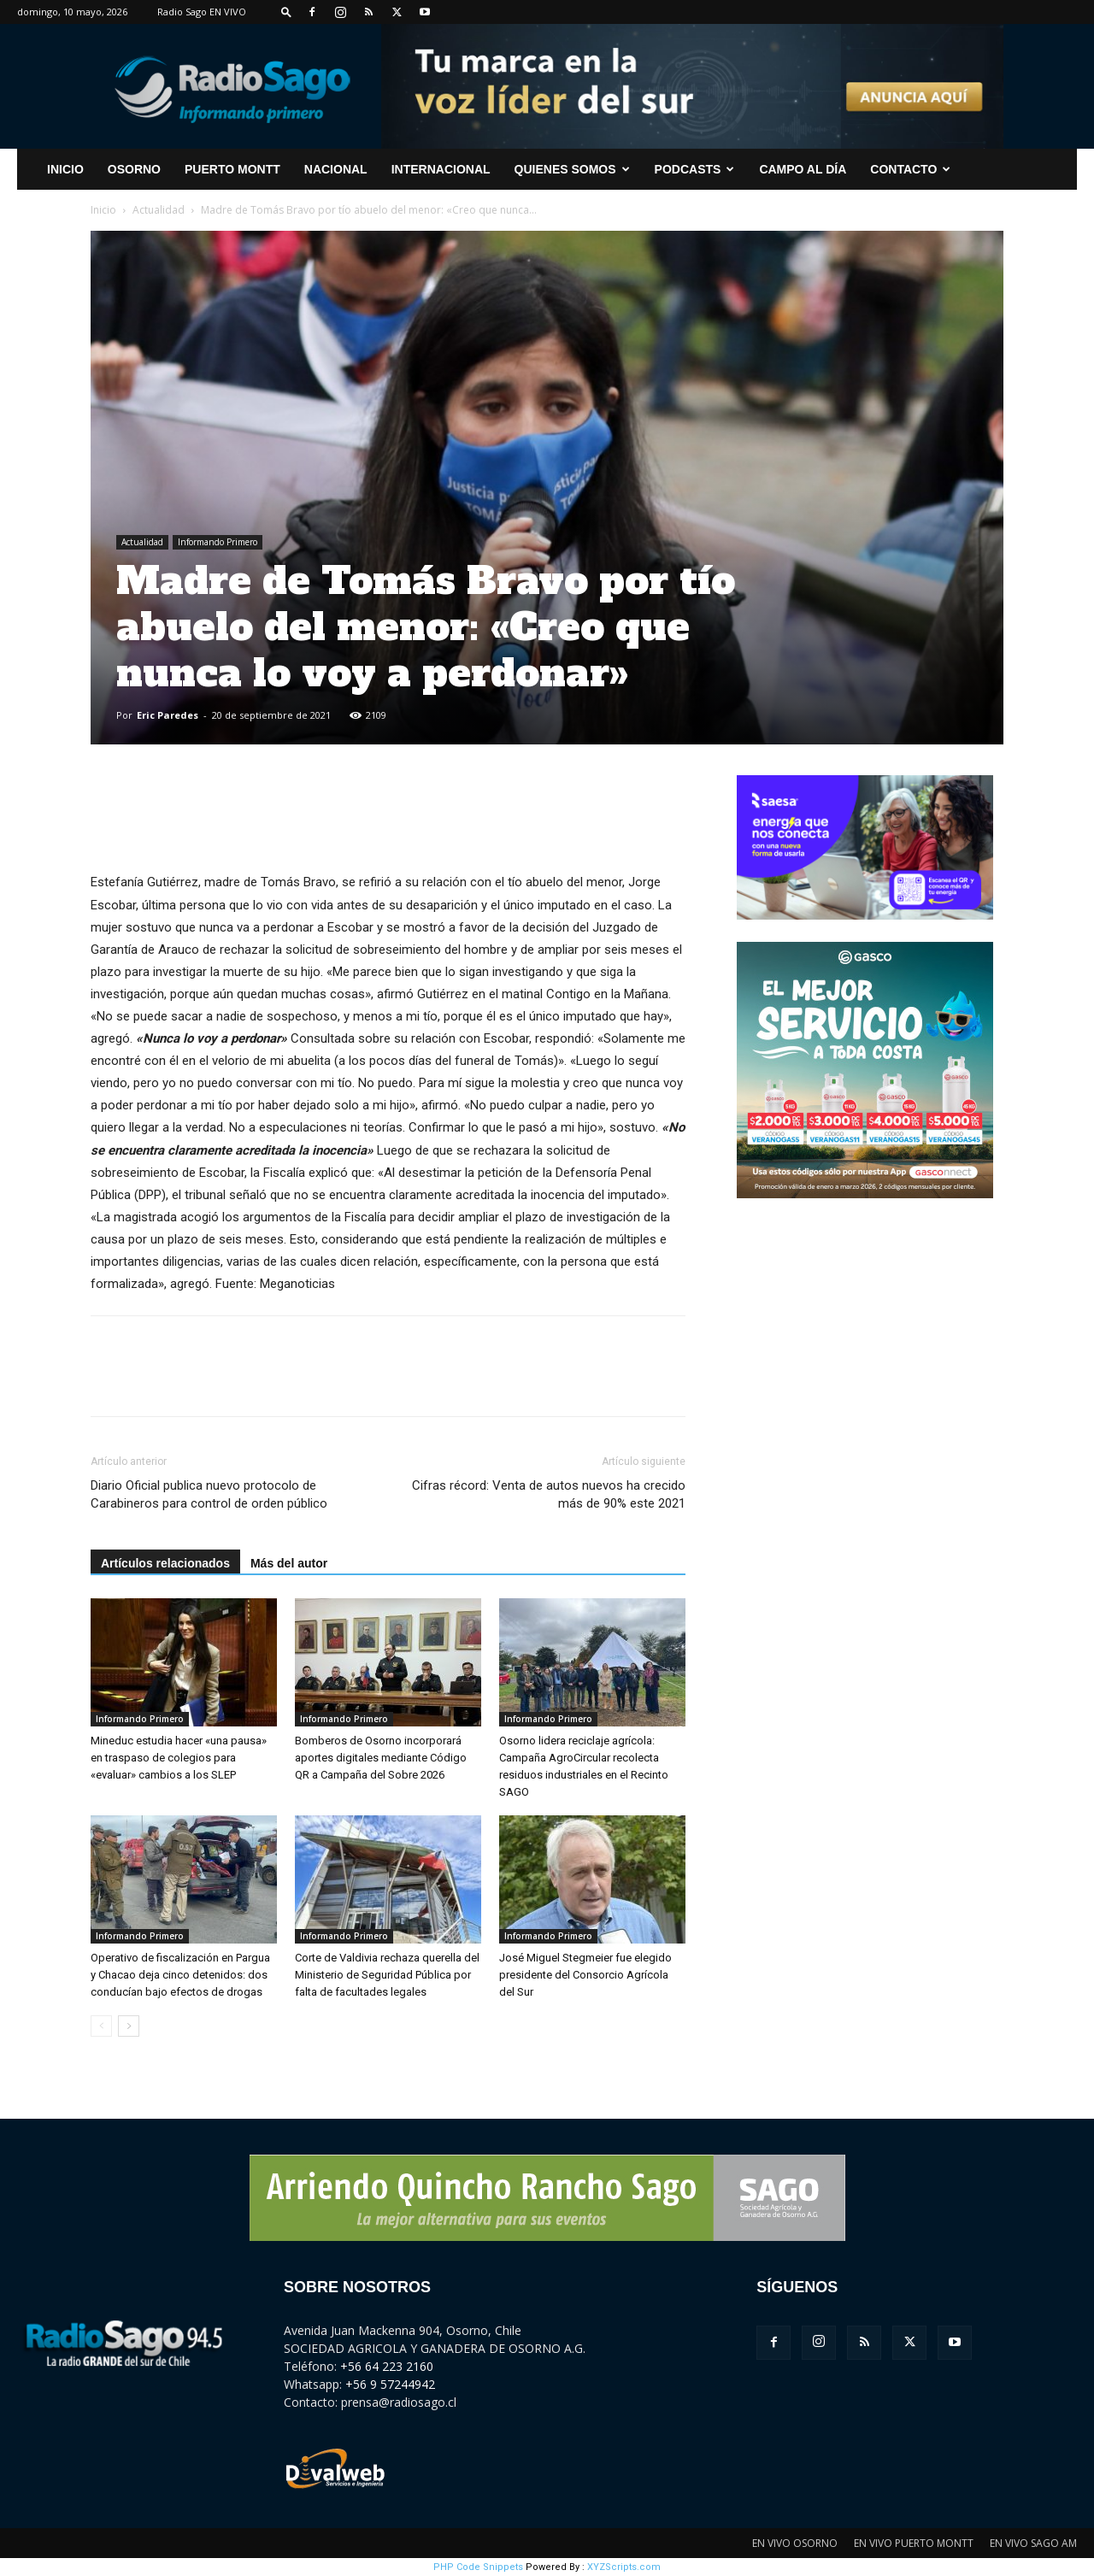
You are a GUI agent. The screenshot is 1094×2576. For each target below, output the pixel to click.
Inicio (103, 210)
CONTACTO (910, 169)
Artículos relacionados (165, 1563)
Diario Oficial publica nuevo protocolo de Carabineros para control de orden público (209, 1494)
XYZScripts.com (624, 2567)
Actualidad (158, 210)
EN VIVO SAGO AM (1033, 2543)
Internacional (441, 169)
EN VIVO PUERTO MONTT (913, 2543)
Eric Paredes (167, 715)
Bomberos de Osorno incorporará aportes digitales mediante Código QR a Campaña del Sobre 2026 (381, 1757)
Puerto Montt (232, 169)
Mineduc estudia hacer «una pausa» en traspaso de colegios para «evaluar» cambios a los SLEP (179, 1757)
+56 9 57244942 (390, 2384)
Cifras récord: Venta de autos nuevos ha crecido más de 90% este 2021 (548, 1494)
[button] (286, 11)
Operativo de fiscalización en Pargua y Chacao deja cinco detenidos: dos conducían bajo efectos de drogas (180, 1974)
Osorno (134, 169)
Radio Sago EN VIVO (201, 11)
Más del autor (288, 1563)
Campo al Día (802, 169)
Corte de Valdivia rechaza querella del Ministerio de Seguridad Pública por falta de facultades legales (387, 1974)
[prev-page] (101, 2026)
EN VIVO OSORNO (795, 2543)
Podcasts (695, 169)
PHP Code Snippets (478, 2567)
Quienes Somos (572, 169)
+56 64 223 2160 (386, 2366)
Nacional (336, 169)
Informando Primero (217, 542)
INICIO (65, 169)
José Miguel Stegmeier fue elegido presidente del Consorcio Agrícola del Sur (585, 1974)
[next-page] (128, 2026)
